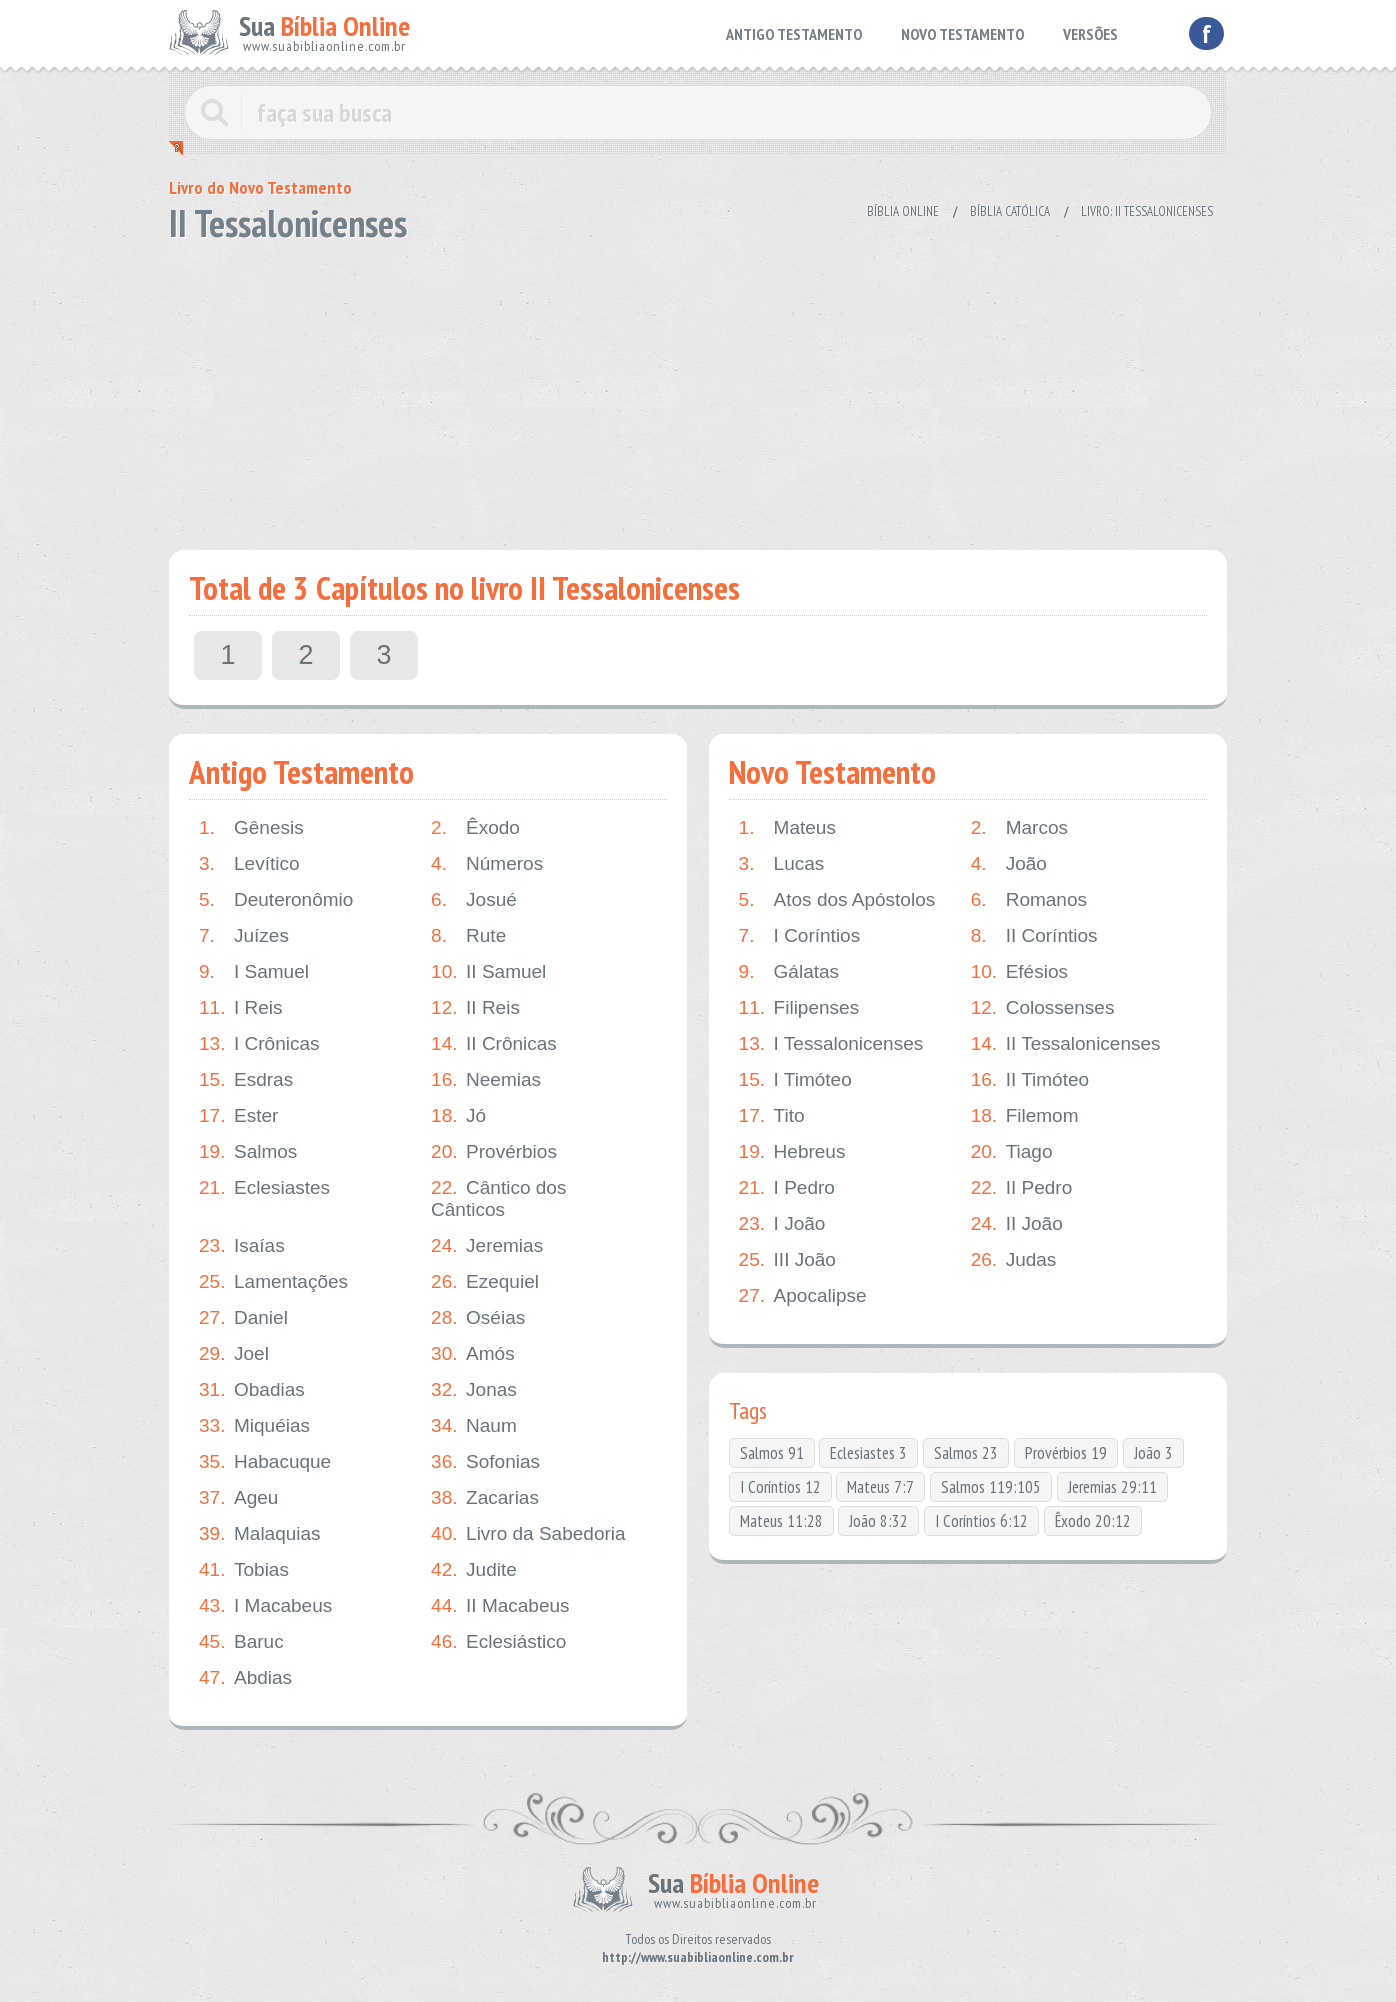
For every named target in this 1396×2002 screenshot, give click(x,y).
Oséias (478, 1318)
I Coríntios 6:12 (981, 1521)
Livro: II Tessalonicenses (1147, 211)
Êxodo (475, 828)
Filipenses (799, 1008)
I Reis (241, 1008)
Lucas (782, 864)
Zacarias (485, 1498)
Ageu (238, 1498)
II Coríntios (1034, 936)
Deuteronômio (276, 900)
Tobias (244, 1570)
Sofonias (485, 1462)
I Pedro (787, 1188)
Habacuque (265, 1462)
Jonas (474, 1390)
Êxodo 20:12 (1093, 1521)
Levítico (249, 864)
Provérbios (494, 1152)
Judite (474, 1570)
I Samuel (254, 972)
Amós (473, 1354)
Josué (474, 900)
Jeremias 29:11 (1112, 1487)
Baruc (241, 1642)
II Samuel (488, 972)
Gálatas (789, 972)
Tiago (1012, 1152)
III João (787, 1260)
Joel (234, 1354)
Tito (772, 1116)
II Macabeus (500, 1606)
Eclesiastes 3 (868, 1453)
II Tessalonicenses (1066, 1044)
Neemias (486, 1080)
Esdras (246, 1080)
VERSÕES (1090, 34)
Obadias (252, 1390)
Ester (238, 1116)
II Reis (475, 1008)
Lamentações (273, 1282)
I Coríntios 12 (780, 1487)
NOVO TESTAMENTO (962, 34)
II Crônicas (494, 1044)
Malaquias (260, 1534)
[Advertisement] (698, 390)
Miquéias (254, 1426)
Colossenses (1043, 1008)
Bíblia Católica (1010, 211)
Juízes (244, 936)
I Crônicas (259, 1044)
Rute (468, 936)
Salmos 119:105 (991, 1487)
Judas (1014, 1260)
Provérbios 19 (1066, 1453)
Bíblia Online (903, 211)
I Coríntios (800, 936)
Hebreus (792, 1152)
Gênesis (251, 828)
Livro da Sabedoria (528, 1534)
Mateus (787, 828)
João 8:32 (878, 1521)
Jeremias (487, 1246)
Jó (458, 1116)
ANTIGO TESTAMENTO (794, 34)
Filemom (1025, 1116)
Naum (474, 1426)
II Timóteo (1030, 1080)
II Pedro (1022, 1188)
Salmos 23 (966, 1453)
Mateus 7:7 (880, 1487)
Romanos (1029, 900)
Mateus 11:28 (781, 1521)
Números (487, 864)
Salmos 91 (772, 1453)
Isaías (242, 1246)
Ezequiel (485, 1282)
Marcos (1019, 828)
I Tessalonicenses (831, 1044)
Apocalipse (803, 1296)
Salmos (248, 1152)
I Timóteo (795, 1080)
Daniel (243, 1318)
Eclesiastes (264, 1188)
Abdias (245, 1678)
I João (782, 1224)
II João (1017, 1224)
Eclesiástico (498, 1642)
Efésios (1019, 972)
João (1009, 864)
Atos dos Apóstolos (837, 900)
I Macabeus (265, 1606)
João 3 (1153, 1453)
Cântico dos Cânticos (498, 1198)
